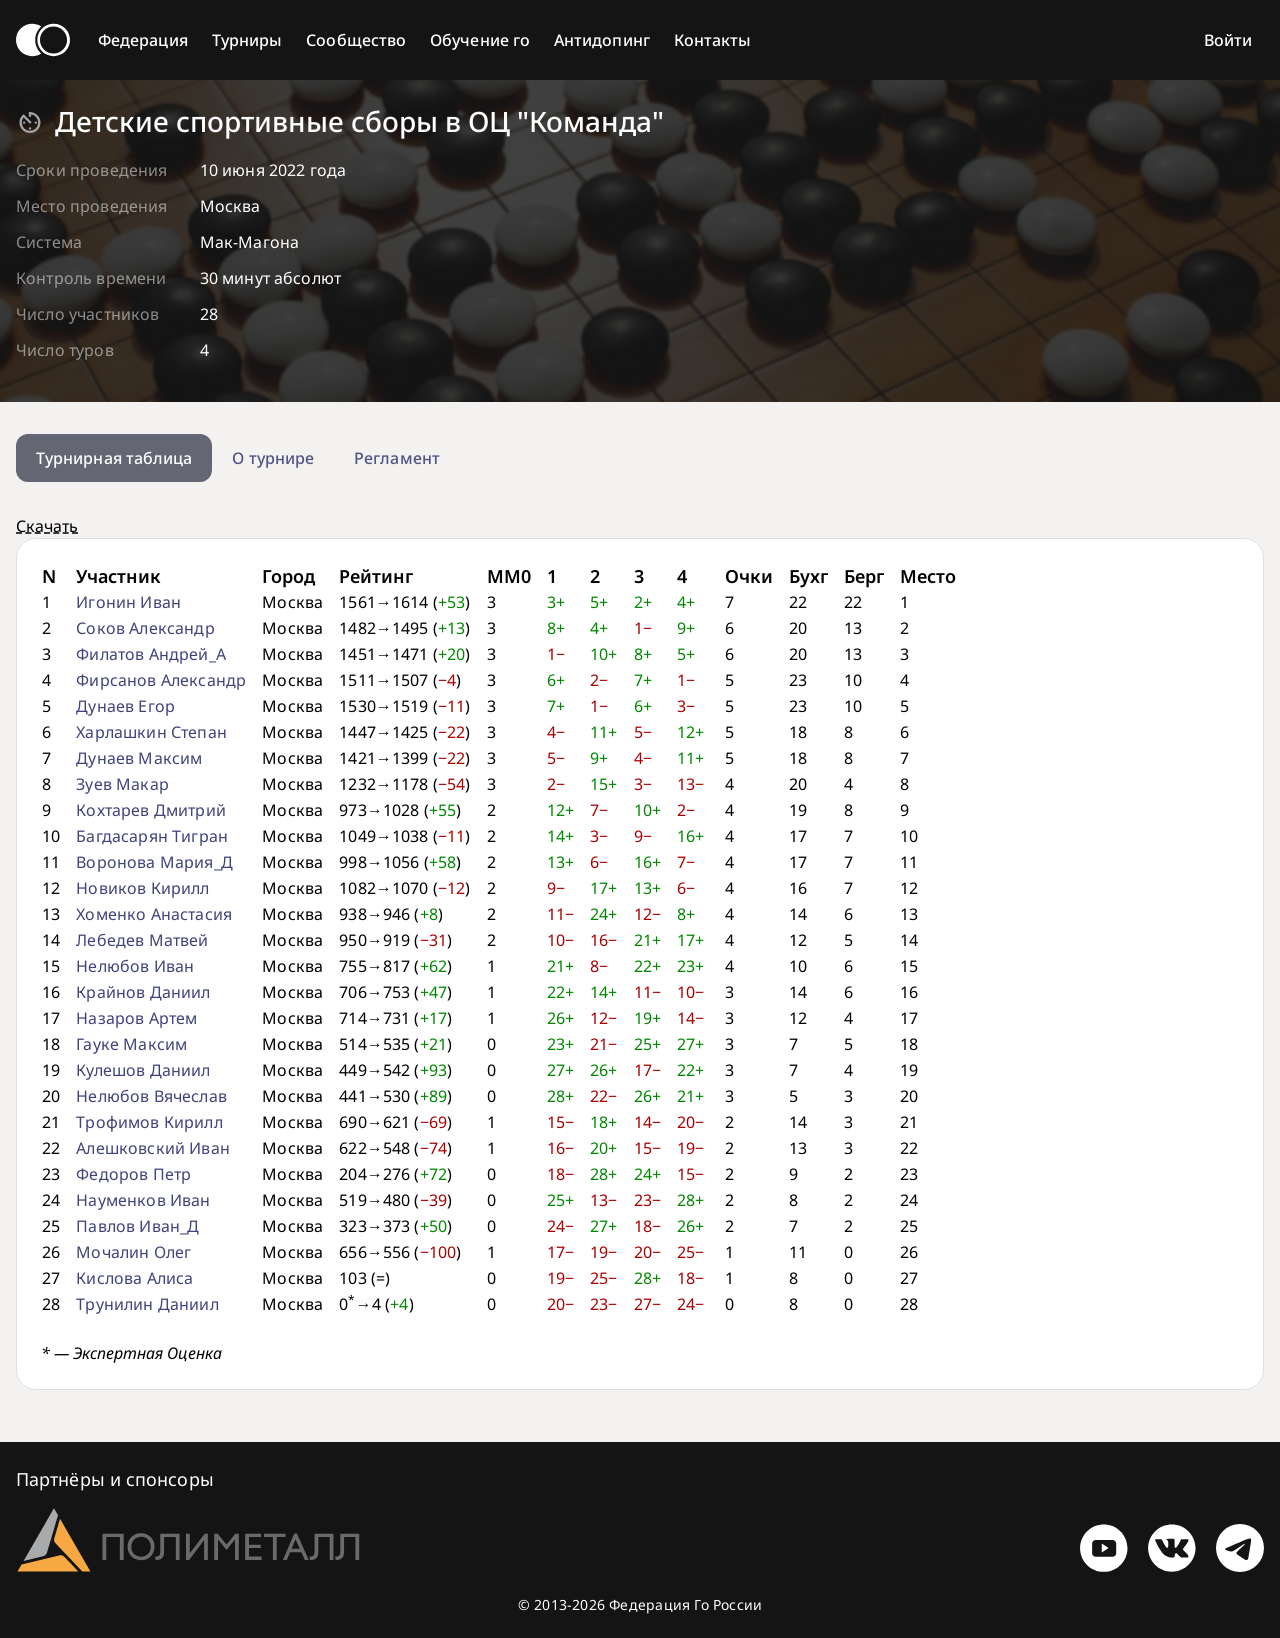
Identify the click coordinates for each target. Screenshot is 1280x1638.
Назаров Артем (136, 1018)
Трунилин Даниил (147, 1304)
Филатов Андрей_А (151, 654)
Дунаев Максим (139, 758)
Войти (1228, 40)
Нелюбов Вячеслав (151, 1096)
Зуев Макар (122, 784)
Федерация (143, 40)
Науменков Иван (143, 1200)
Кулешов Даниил (143, 1070)
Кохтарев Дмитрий (151, 810)
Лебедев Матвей (142, 940)
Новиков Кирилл (142, 888)
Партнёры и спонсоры (115, 1479)
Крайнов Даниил (143, 992)
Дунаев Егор (125, 706)
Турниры (247, 40)
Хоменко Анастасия (154, 914)
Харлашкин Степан (151, 732)
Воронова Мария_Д (154, 862)
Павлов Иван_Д (137, 1226)
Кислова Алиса (134, 1278)
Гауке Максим (131, 1044)
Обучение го (480, 40)
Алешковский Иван (153, 1148)
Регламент (397, 458)
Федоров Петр (133, 1174)
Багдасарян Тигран (152, 836)
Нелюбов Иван (135, 966)
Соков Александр (145, 628)
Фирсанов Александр (161, 680)
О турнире (273, 458)
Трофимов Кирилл (149, 1122)
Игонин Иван (128, 602)
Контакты (713, 40)
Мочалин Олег (133, 1252)
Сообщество (356, 40)
